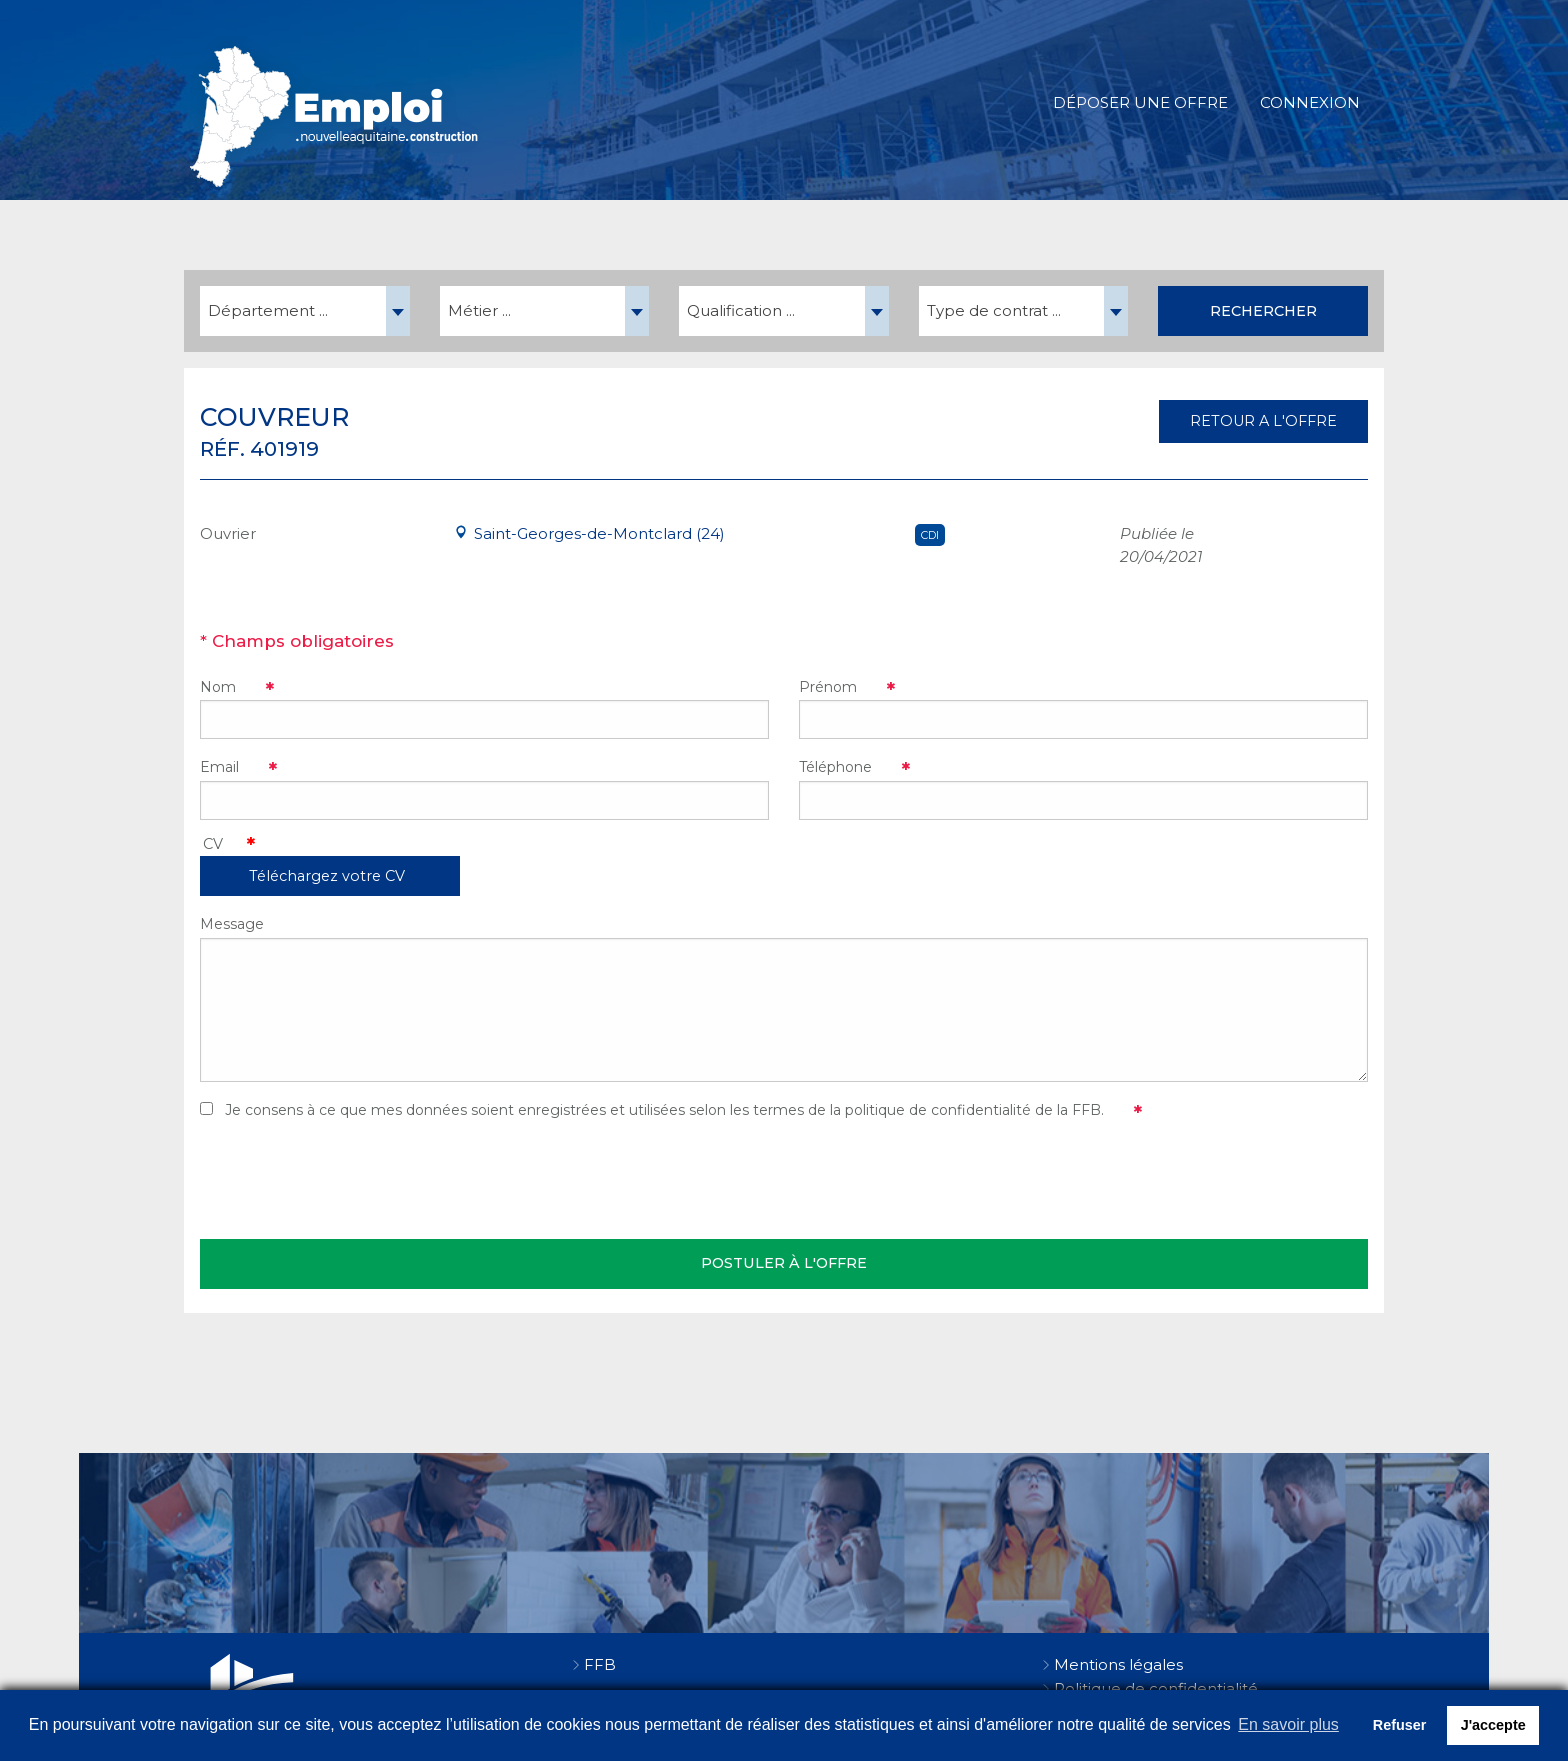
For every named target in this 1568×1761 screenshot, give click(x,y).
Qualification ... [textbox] (741, 310)
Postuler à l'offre (784, 1263)
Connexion (1310, 102)
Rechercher (1263, 311)
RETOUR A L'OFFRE (1263, 421)
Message (232, 924)
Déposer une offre (1140, 102)
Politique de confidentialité (1156, 1688)
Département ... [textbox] (268, 310)
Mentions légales (1118, 1664)
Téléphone (835, 767)
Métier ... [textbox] (479, 310)
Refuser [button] (1400, 1725)
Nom (218, 687)
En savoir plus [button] (1288, 1724)
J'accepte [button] (1493, 1725)
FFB (600, 1664)
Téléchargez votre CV (327, 876)
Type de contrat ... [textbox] (994, 310)
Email (219, 767)
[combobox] (305, 311)
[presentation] (352, 1180)
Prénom (828, 687)
